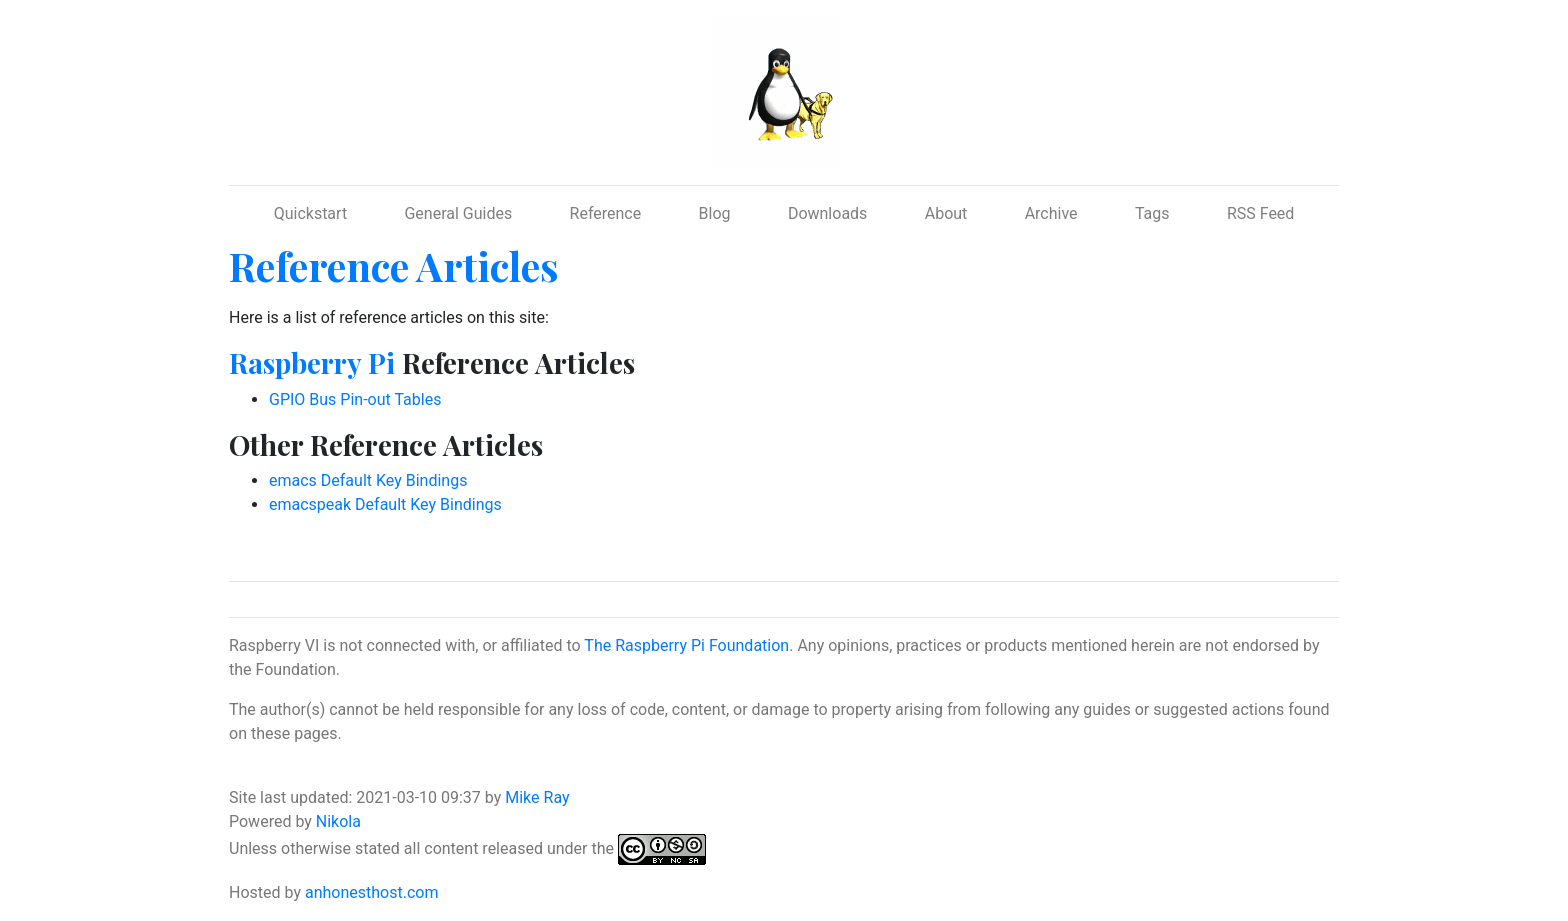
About (946, 213)
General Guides (458, 213)
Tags (1152, 213)
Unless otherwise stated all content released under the (423, 848)
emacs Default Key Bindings (368, 480)
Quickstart (310, 213)
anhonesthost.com (371, 892)
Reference (606, 213)
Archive (1051, 213)
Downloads (827, 213)
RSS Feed (1261, 213)
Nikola (338, 821)
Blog (715, 213)
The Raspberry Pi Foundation (686, 645)
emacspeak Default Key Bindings (385, 504)
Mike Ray (537, 797)
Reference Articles (394, 265)
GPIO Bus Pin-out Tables (355, 399)
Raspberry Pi (312, 362)
